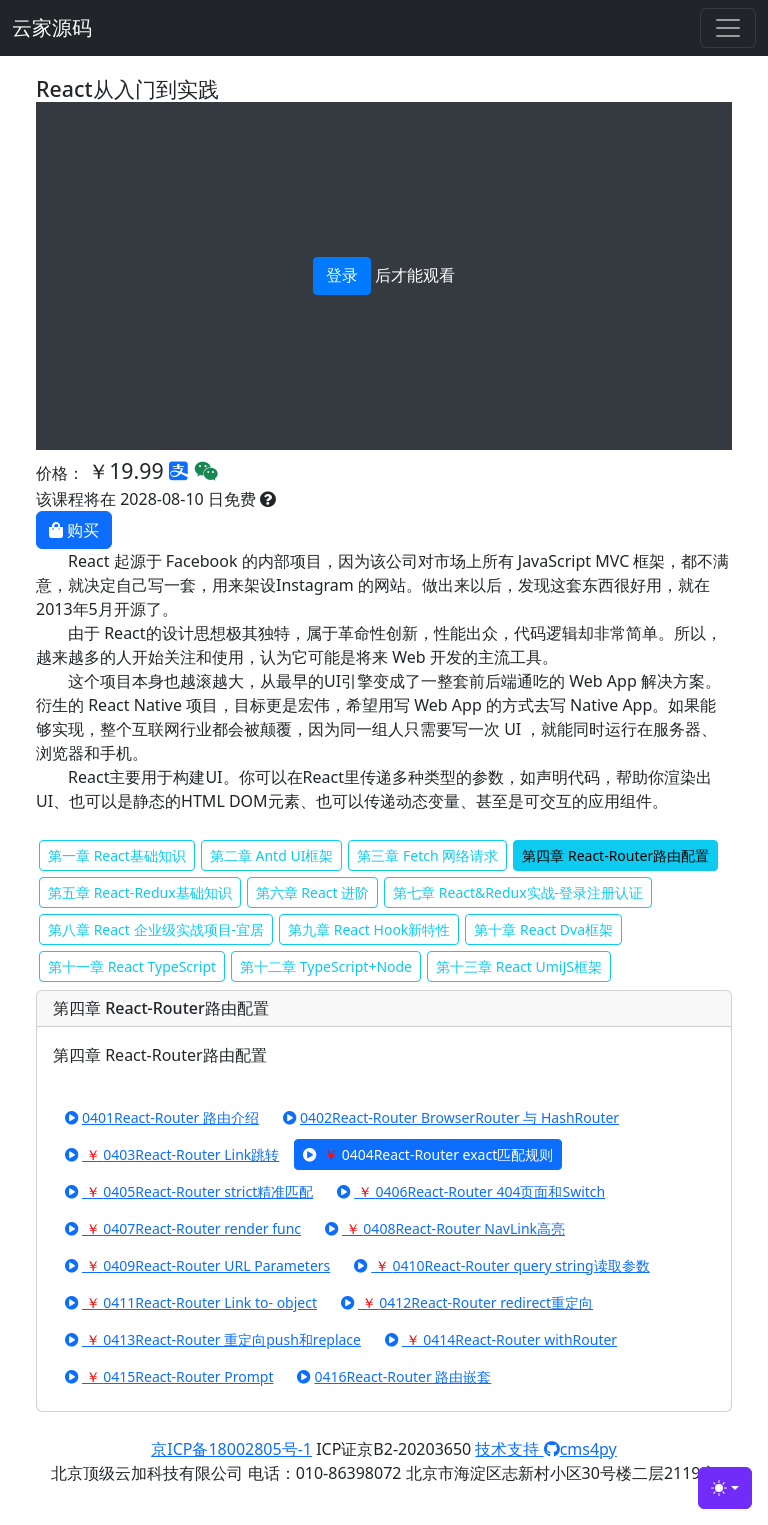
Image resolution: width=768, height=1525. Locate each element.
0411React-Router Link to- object (191, 1302)
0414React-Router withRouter (501, 1339)
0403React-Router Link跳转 (172, 1154)
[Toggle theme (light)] (725, 1488)
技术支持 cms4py (545, 1449)
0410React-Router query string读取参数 (501, 1265)
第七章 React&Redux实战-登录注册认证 (518, 892)
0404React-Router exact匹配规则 (428, 1154)
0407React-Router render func (183, 1228)
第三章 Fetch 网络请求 (427, 855)
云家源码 (52, 27)
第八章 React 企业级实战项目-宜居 (156, 929)
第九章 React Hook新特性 (369, 929)
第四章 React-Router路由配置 (615, 855)
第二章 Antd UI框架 (272, 855)
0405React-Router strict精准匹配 (189, 1191)
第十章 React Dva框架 (543, 929)
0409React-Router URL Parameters (197, 1265)
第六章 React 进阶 (313, 892)
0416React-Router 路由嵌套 (394, 1376)
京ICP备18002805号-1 (231, 1449)
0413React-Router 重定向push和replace (213, 1339)
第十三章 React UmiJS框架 (519, 966)
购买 (74, 530)
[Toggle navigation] (728, 28)
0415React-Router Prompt (169, 1376)
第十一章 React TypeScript (132, 966)
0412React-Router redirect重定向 (467, 1302)
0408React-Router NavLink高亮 (445, 1228)
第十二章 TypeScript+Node (326, 966)
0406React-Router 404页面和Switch (471, 1191)
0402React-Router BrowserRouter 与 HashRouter (451, 1117)
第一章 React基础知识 (117, 855)
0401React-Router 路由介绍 (162, 1117)
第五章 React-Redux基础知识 (140, 892)
